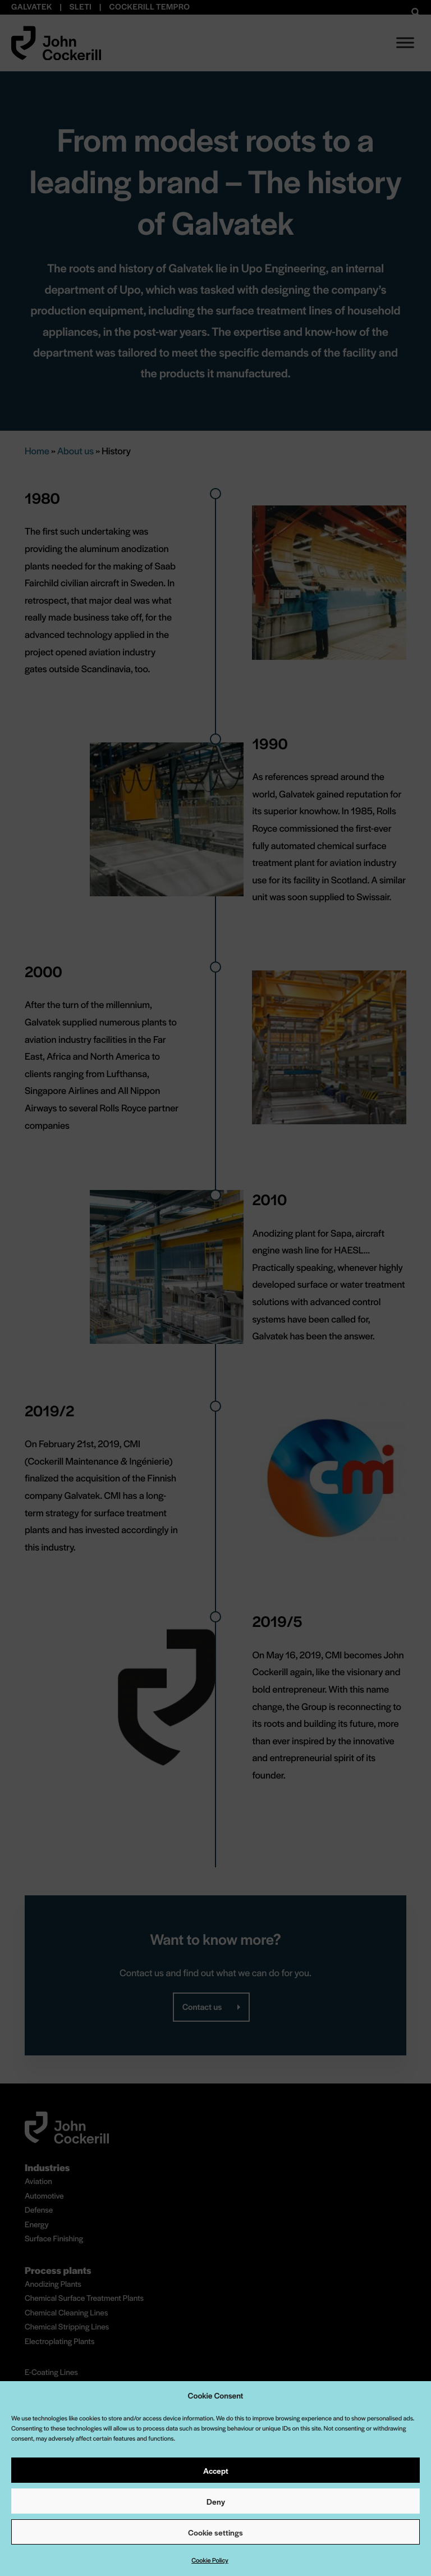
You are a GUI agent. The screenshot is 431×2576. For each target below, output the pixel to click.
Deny (216, 2501)
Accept (215, 2470)
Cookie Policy (209, 2560)
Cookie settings (215, 2532)
